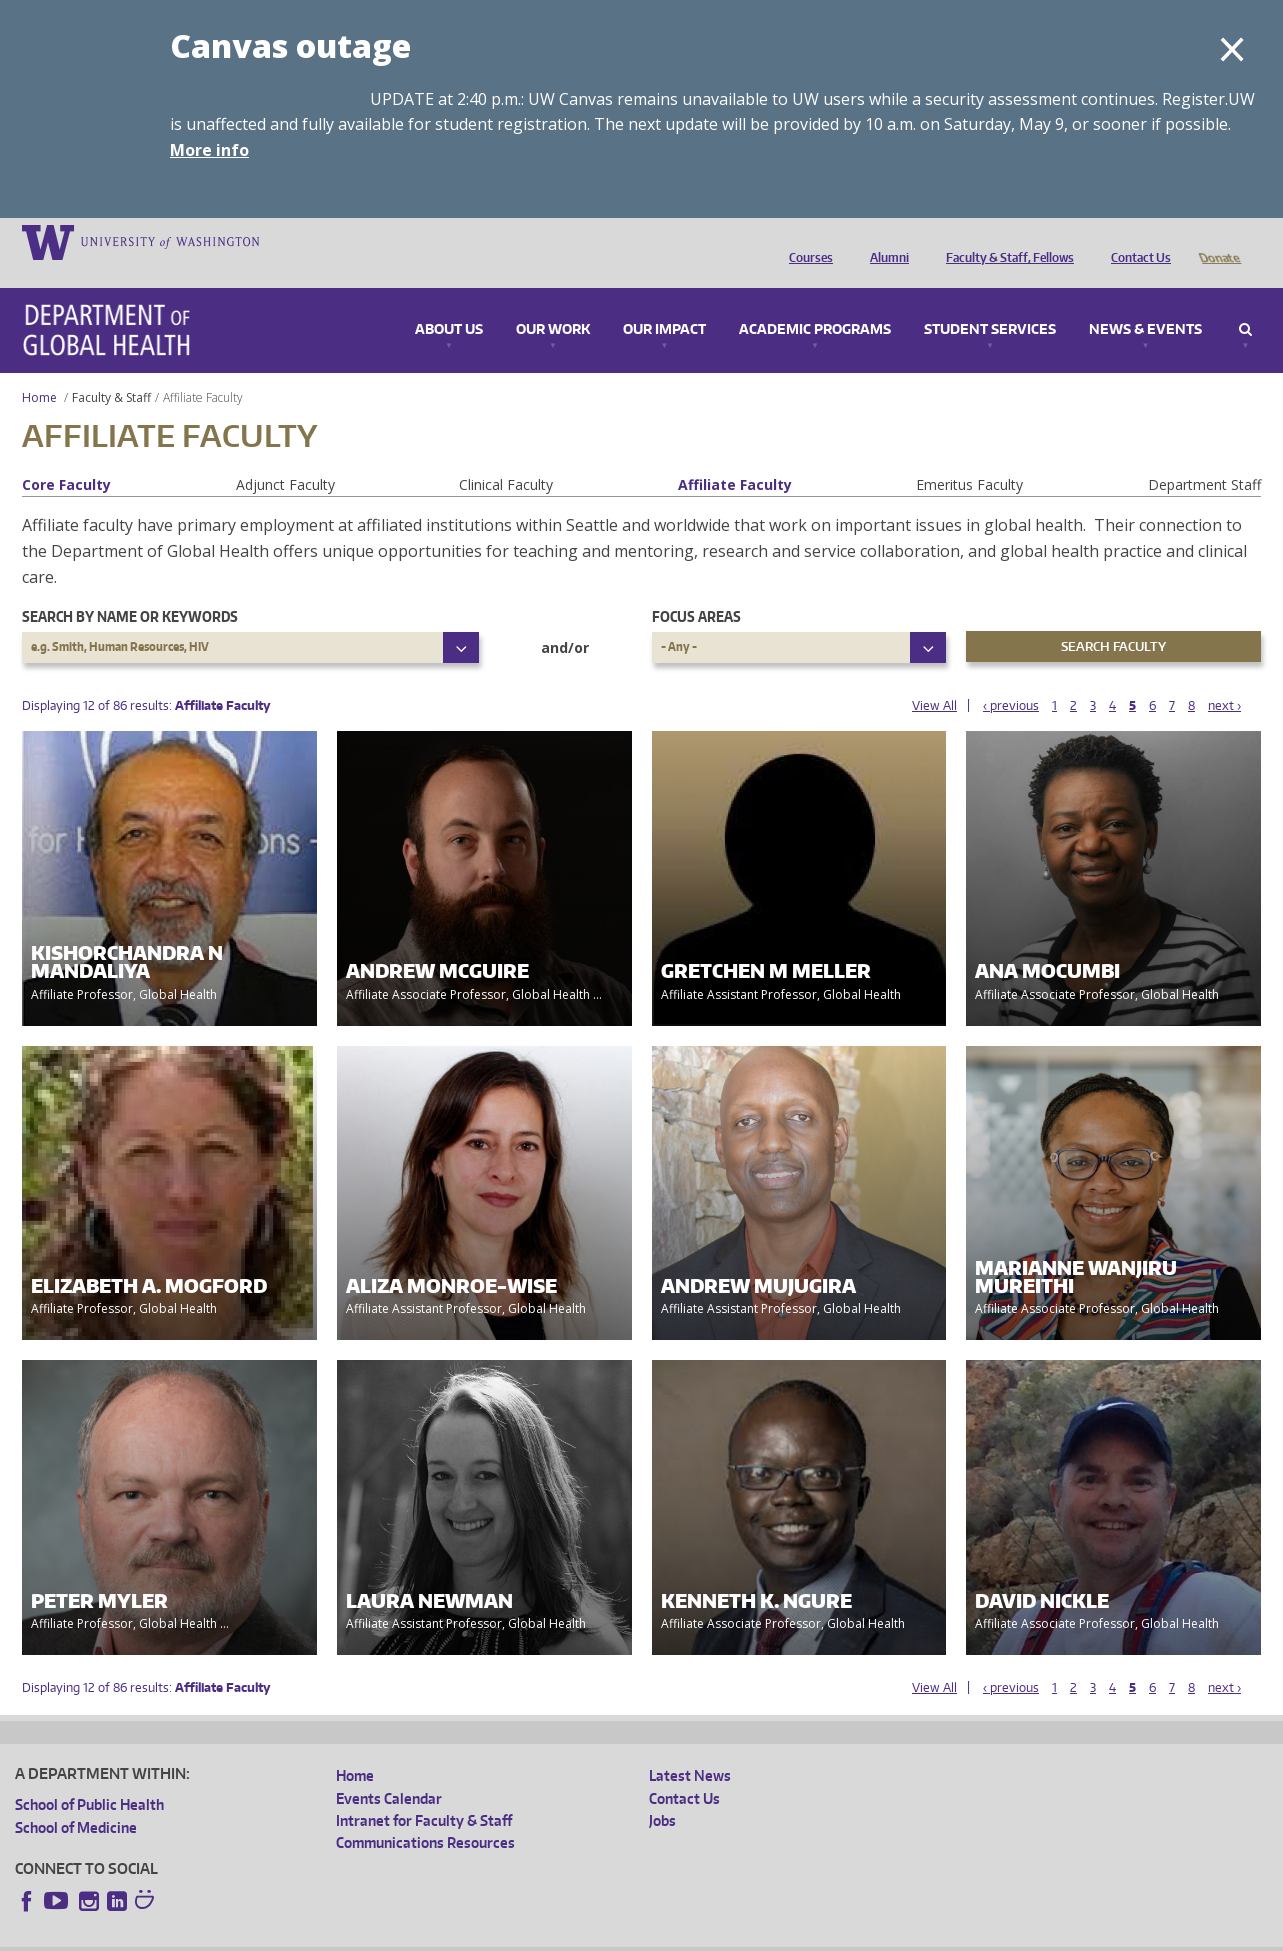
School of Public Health (89, 1776)
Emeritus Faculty (969, 456)
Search (1245, 302)
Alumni (884, 241)
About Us (449, 302)
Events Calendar (389, 1770)
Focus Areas (696, 588)
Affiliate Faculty (735, 456)
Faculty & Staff (111, 369)
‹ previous (1011, 677)
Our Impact (664, 302)
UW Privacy (280, 1935)
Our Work (553, 302)
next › (1224, 677)
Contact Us (1136, 241)
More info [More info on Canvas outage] (209, 150)
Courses (806, 241)
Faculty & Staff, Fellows (1005, 241)
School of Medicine (76, 1799)
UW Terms (361, 1935)
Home (39, 369)
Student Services (990, 302)
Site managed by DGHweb (480, 1935)
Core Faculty (66, 456)
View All (934, 677)
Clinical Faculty (506, 456)
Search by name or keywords (130, 588)
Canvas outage (290, 45)
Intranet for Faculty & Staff (424, 1792)
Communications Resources (425, 1814)
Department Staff (1204, 456)
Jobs (662, 1792)
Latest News (690, 1747)
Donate (1218, 241)
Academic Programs (815, 302)
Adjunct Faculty (285, 456)
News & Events (1145, 302)
